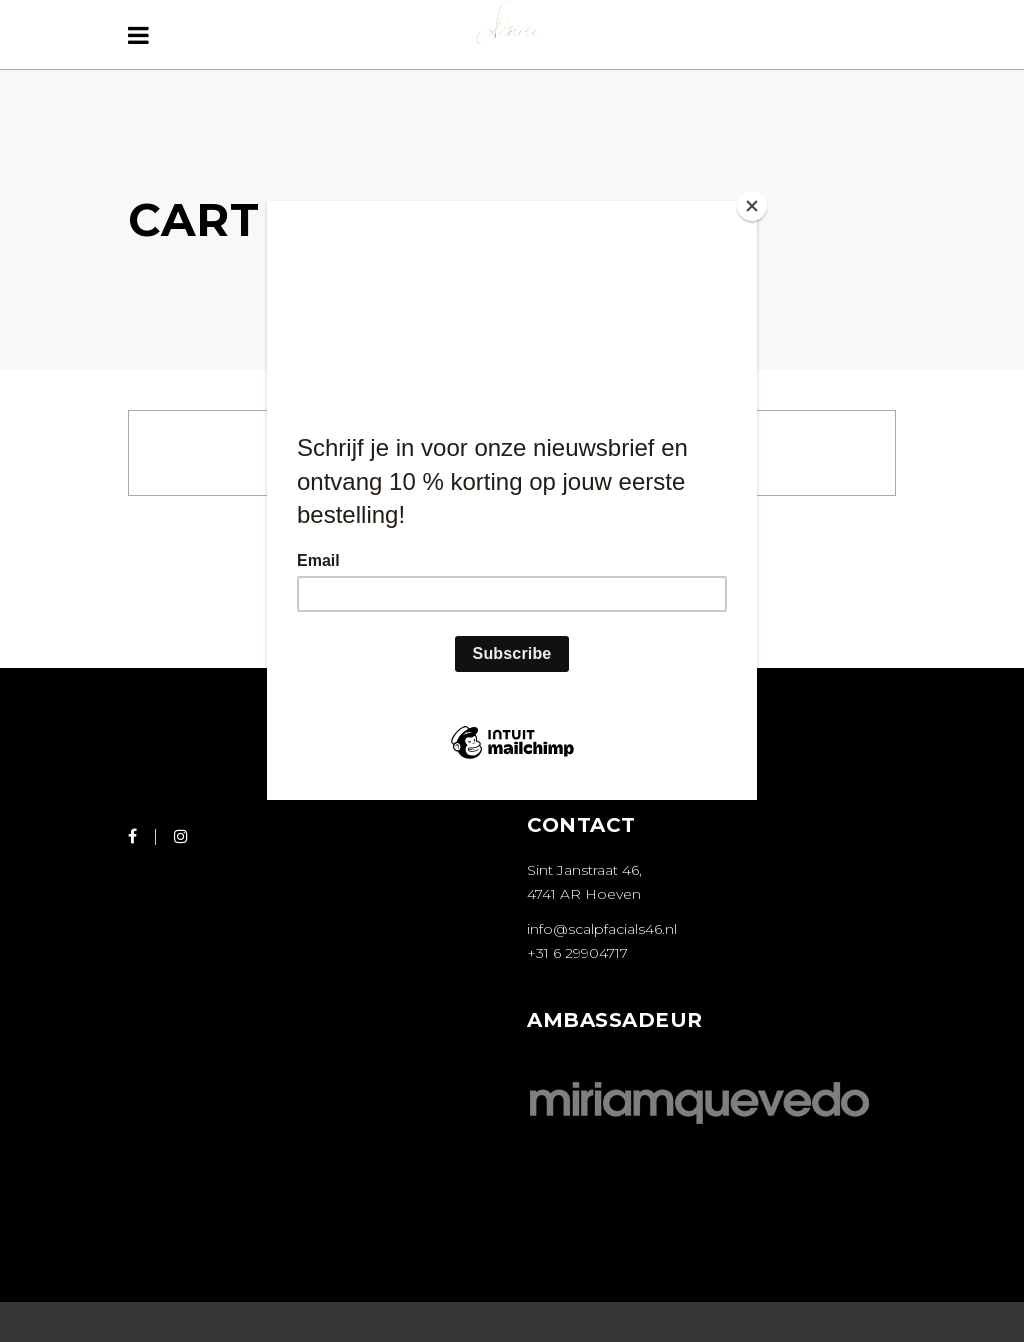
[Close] (752, 206)
